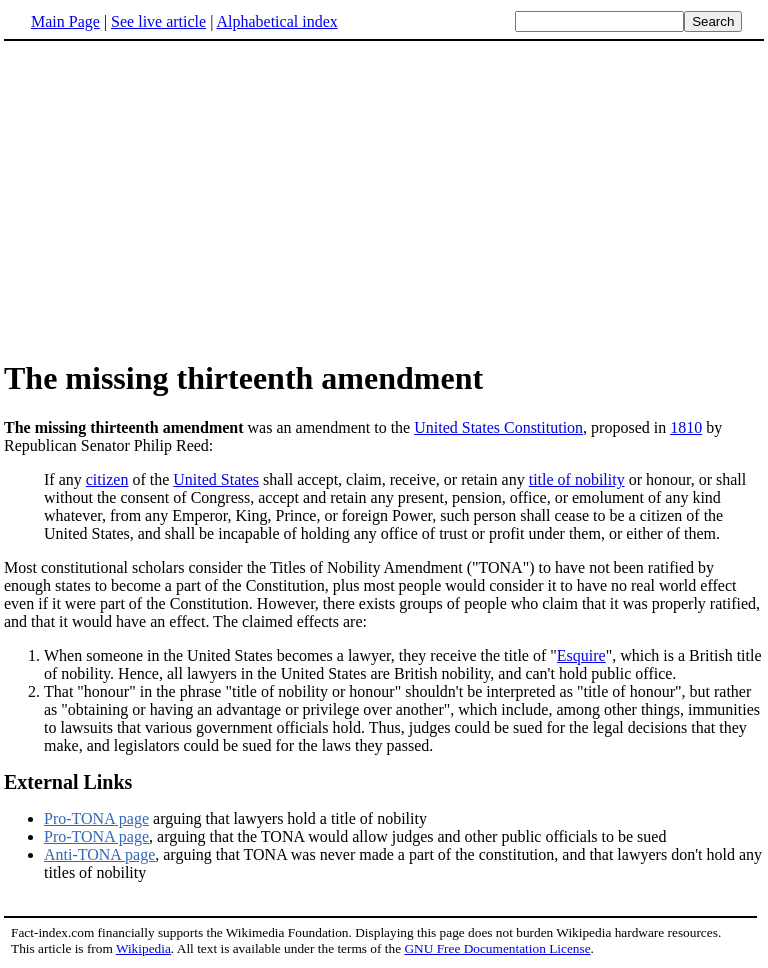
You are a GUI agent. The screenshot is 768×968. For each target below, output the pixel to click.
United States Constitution (498, 427)
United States (216, 479)
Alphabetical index (276, 21)
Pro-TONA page (96, 818)
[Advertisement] (172, 199)
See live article (158, 21)
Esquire (581, 655)
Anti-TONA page (99, 854)
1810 (686, 427)
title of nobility (577, 479)
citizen (107, 479)
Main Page (65, 21)
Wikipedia (143, 948)
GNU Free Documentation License (497, 948)
